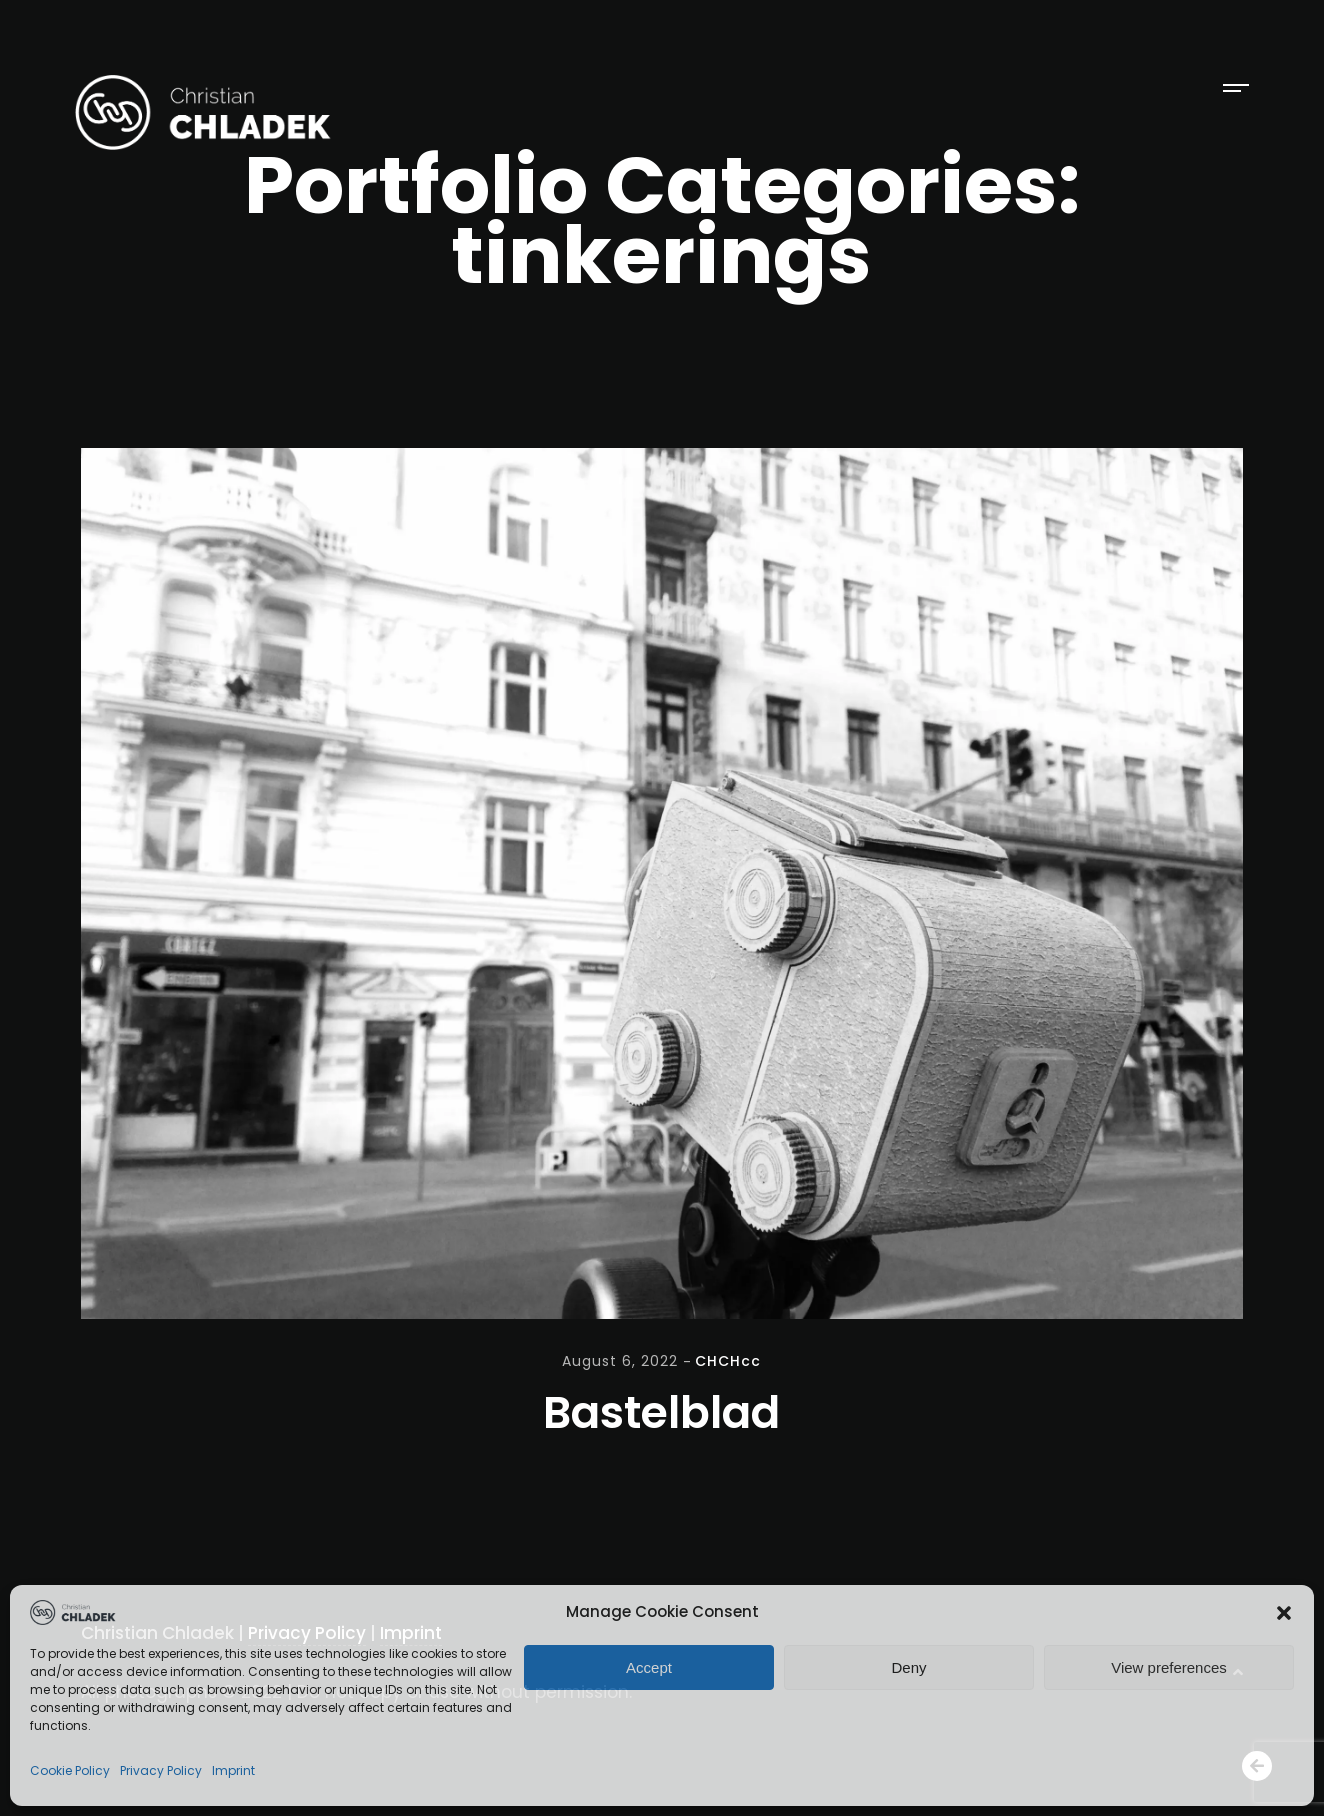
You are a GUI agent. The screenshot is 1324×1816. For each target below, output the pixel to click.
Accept (649, 1667)
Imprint (233, 1770)
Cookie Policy (70, 1770)
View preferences (1169, 1667)
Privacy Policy (161, 1770)
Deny (908, 1667)
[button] (1284, 1613)
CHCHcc (728, 1361)
